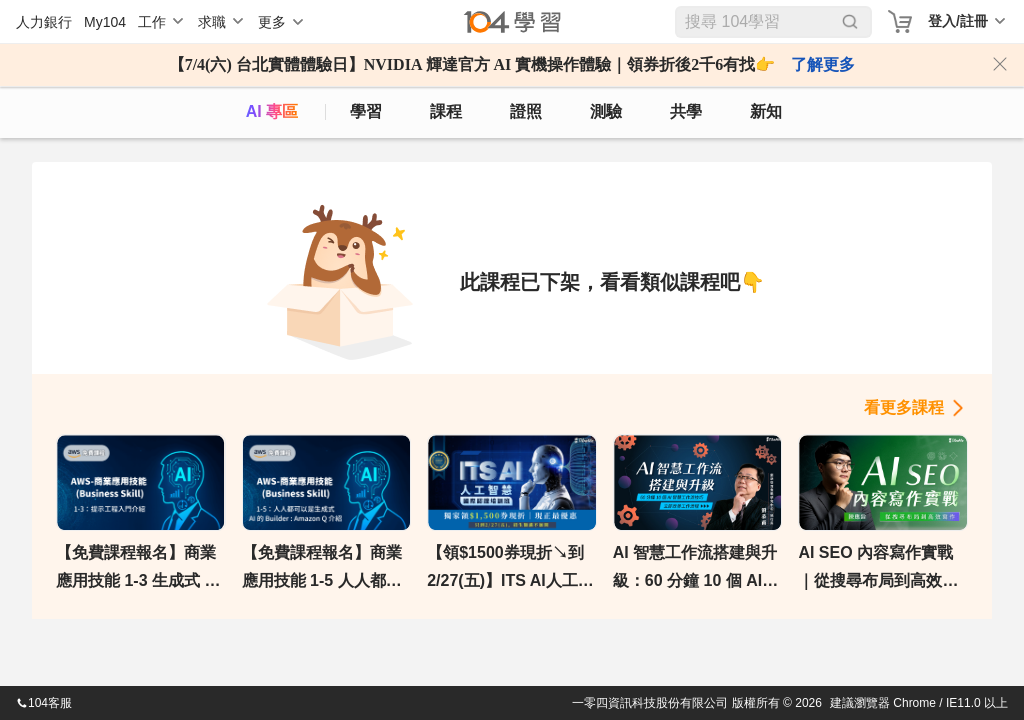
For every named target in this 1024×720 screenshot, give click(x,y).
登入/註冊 (958, 21)
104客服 (44, 703)
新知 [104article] (766, 111)
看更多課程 (904, 407)
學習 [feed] (366, 111)
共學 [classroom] (686, 111)
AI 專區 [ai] (272, 111)
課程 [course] (446, 111)
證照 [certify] (526, 111)
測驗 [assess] (606, 111)
